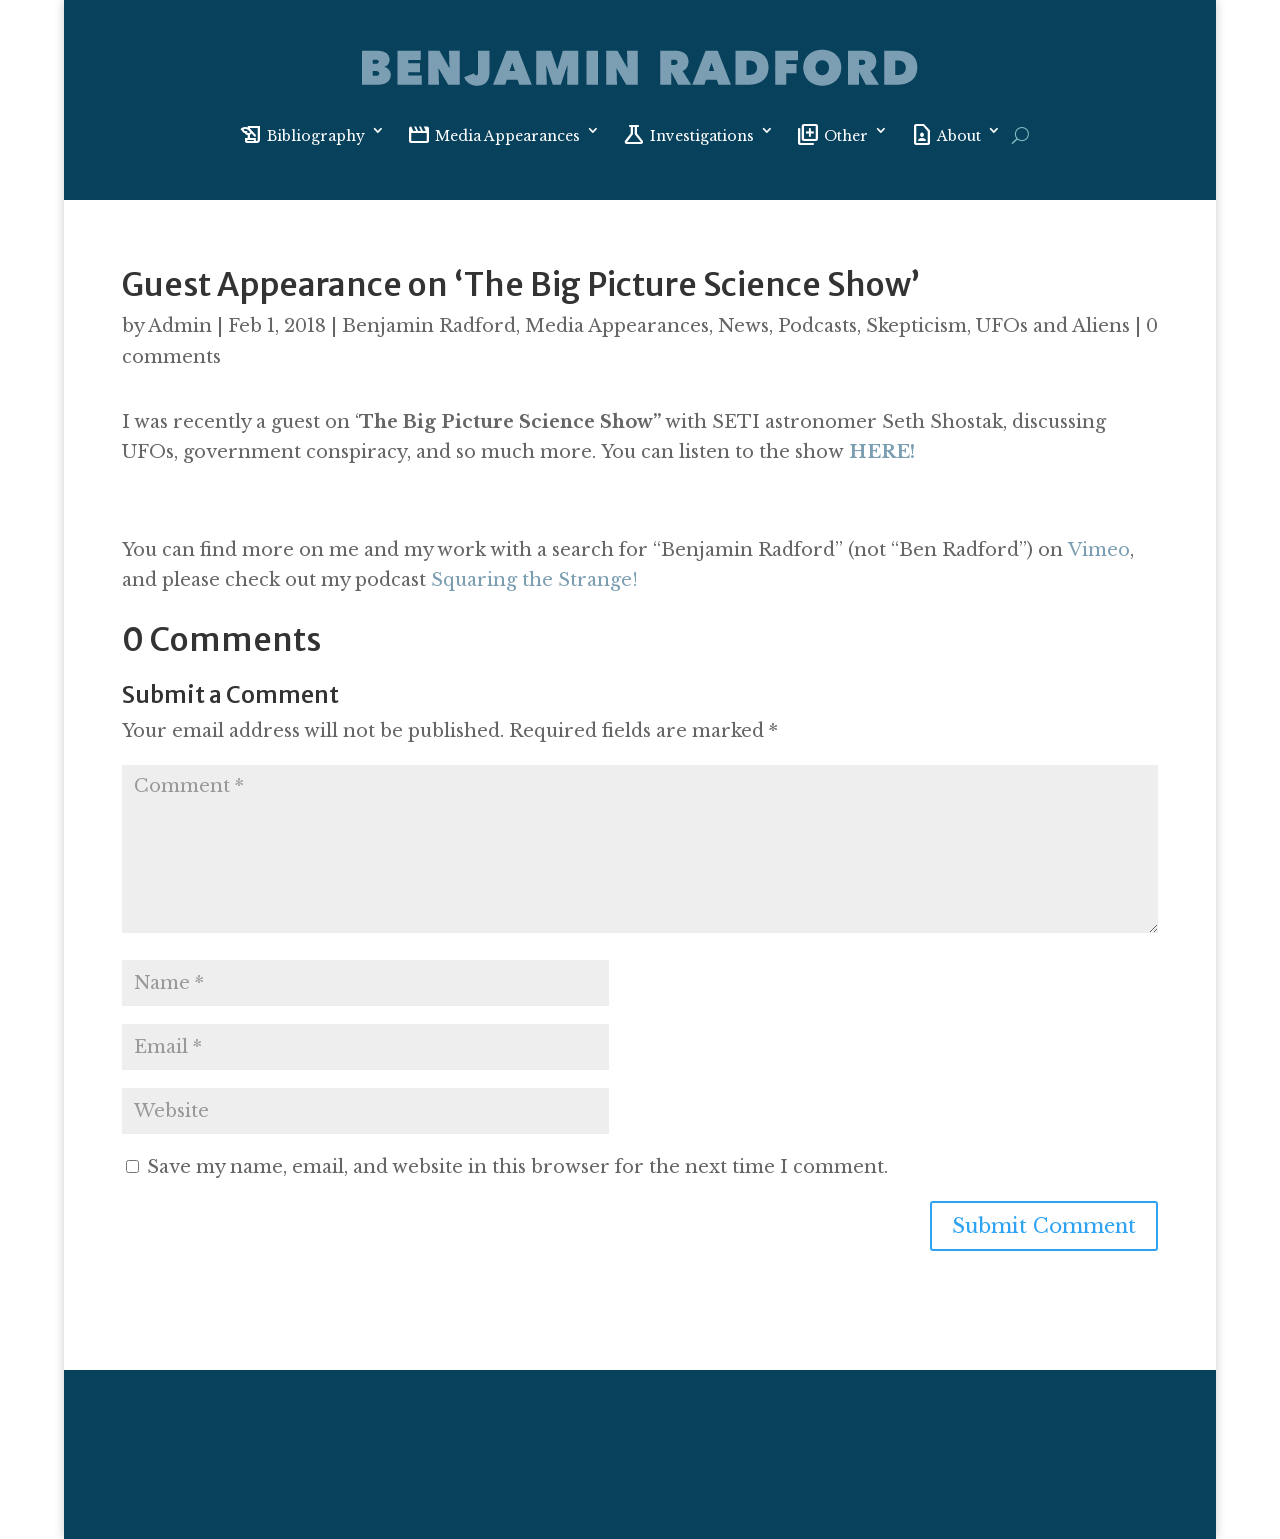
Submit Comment (1044, 1226)
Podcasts (817, 326)
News (743, 326)
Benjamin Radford (429, 326)
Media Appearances (617, 326)
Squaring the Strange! (537, 580)
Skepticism (916, 326)
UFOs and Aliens (1053, 326)
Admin (180, 326)
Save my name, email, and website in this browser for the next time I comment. (517, 1167)
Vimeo (1099, 550)
